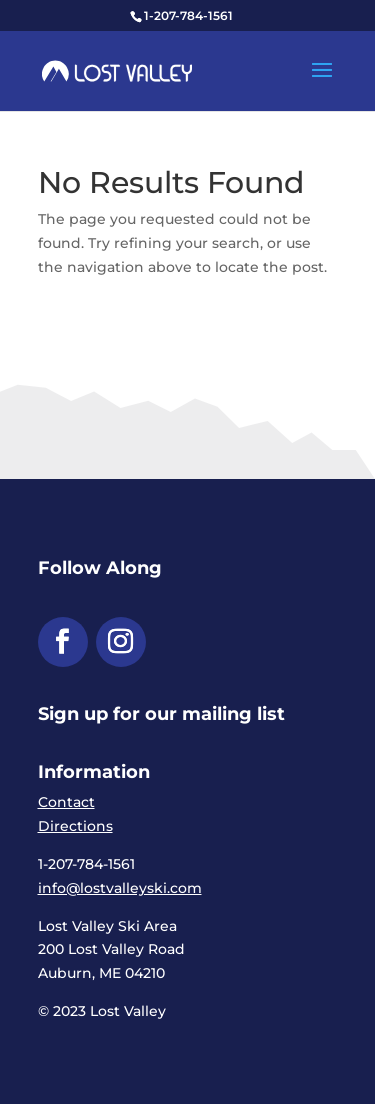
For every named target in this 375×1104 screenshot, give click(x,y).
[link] (117, 70)
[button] (322, 83)
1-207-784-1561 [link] (188, 15)
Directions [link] (75, 826)
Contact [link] (66, 802)
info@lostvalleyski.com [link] (120, 888)
